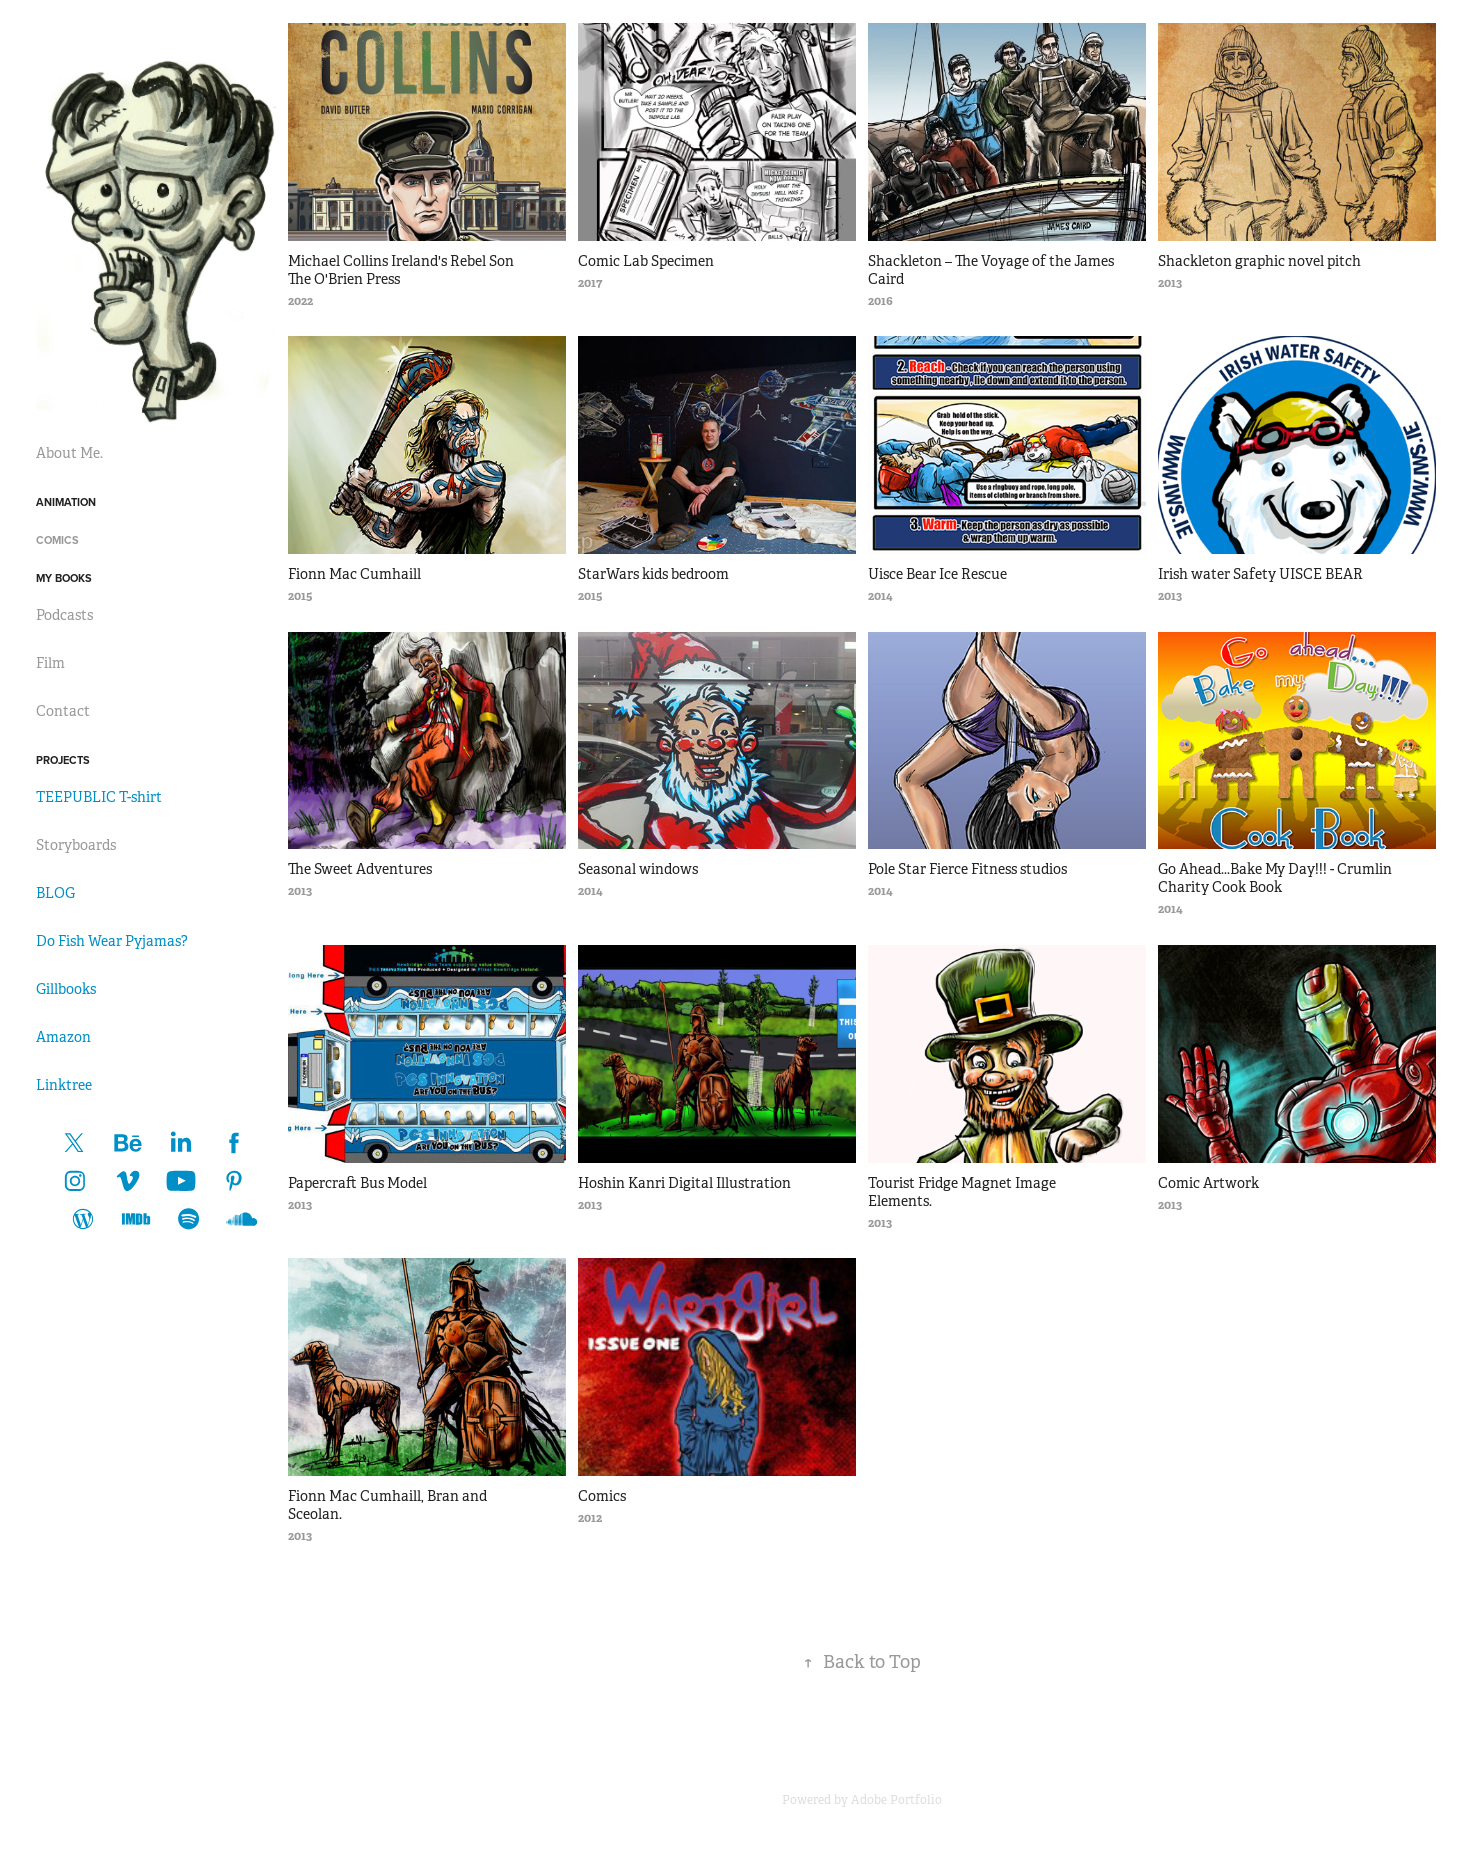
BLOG (55, 893)
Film (50, 663)
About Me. (69, 453)
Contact (63, 711)
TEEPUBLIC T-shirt (99, 797)
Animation (66, 502)
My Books (64, 578)
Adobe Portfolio (896, 1800)
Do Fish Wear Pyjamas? (112, 941)
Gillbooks (66, 989)
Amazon (63, 1037)
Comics (57, 540)
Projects (63, 760)
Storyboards (76, 845)
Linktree (64, 1085)
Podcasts (64, 615)
